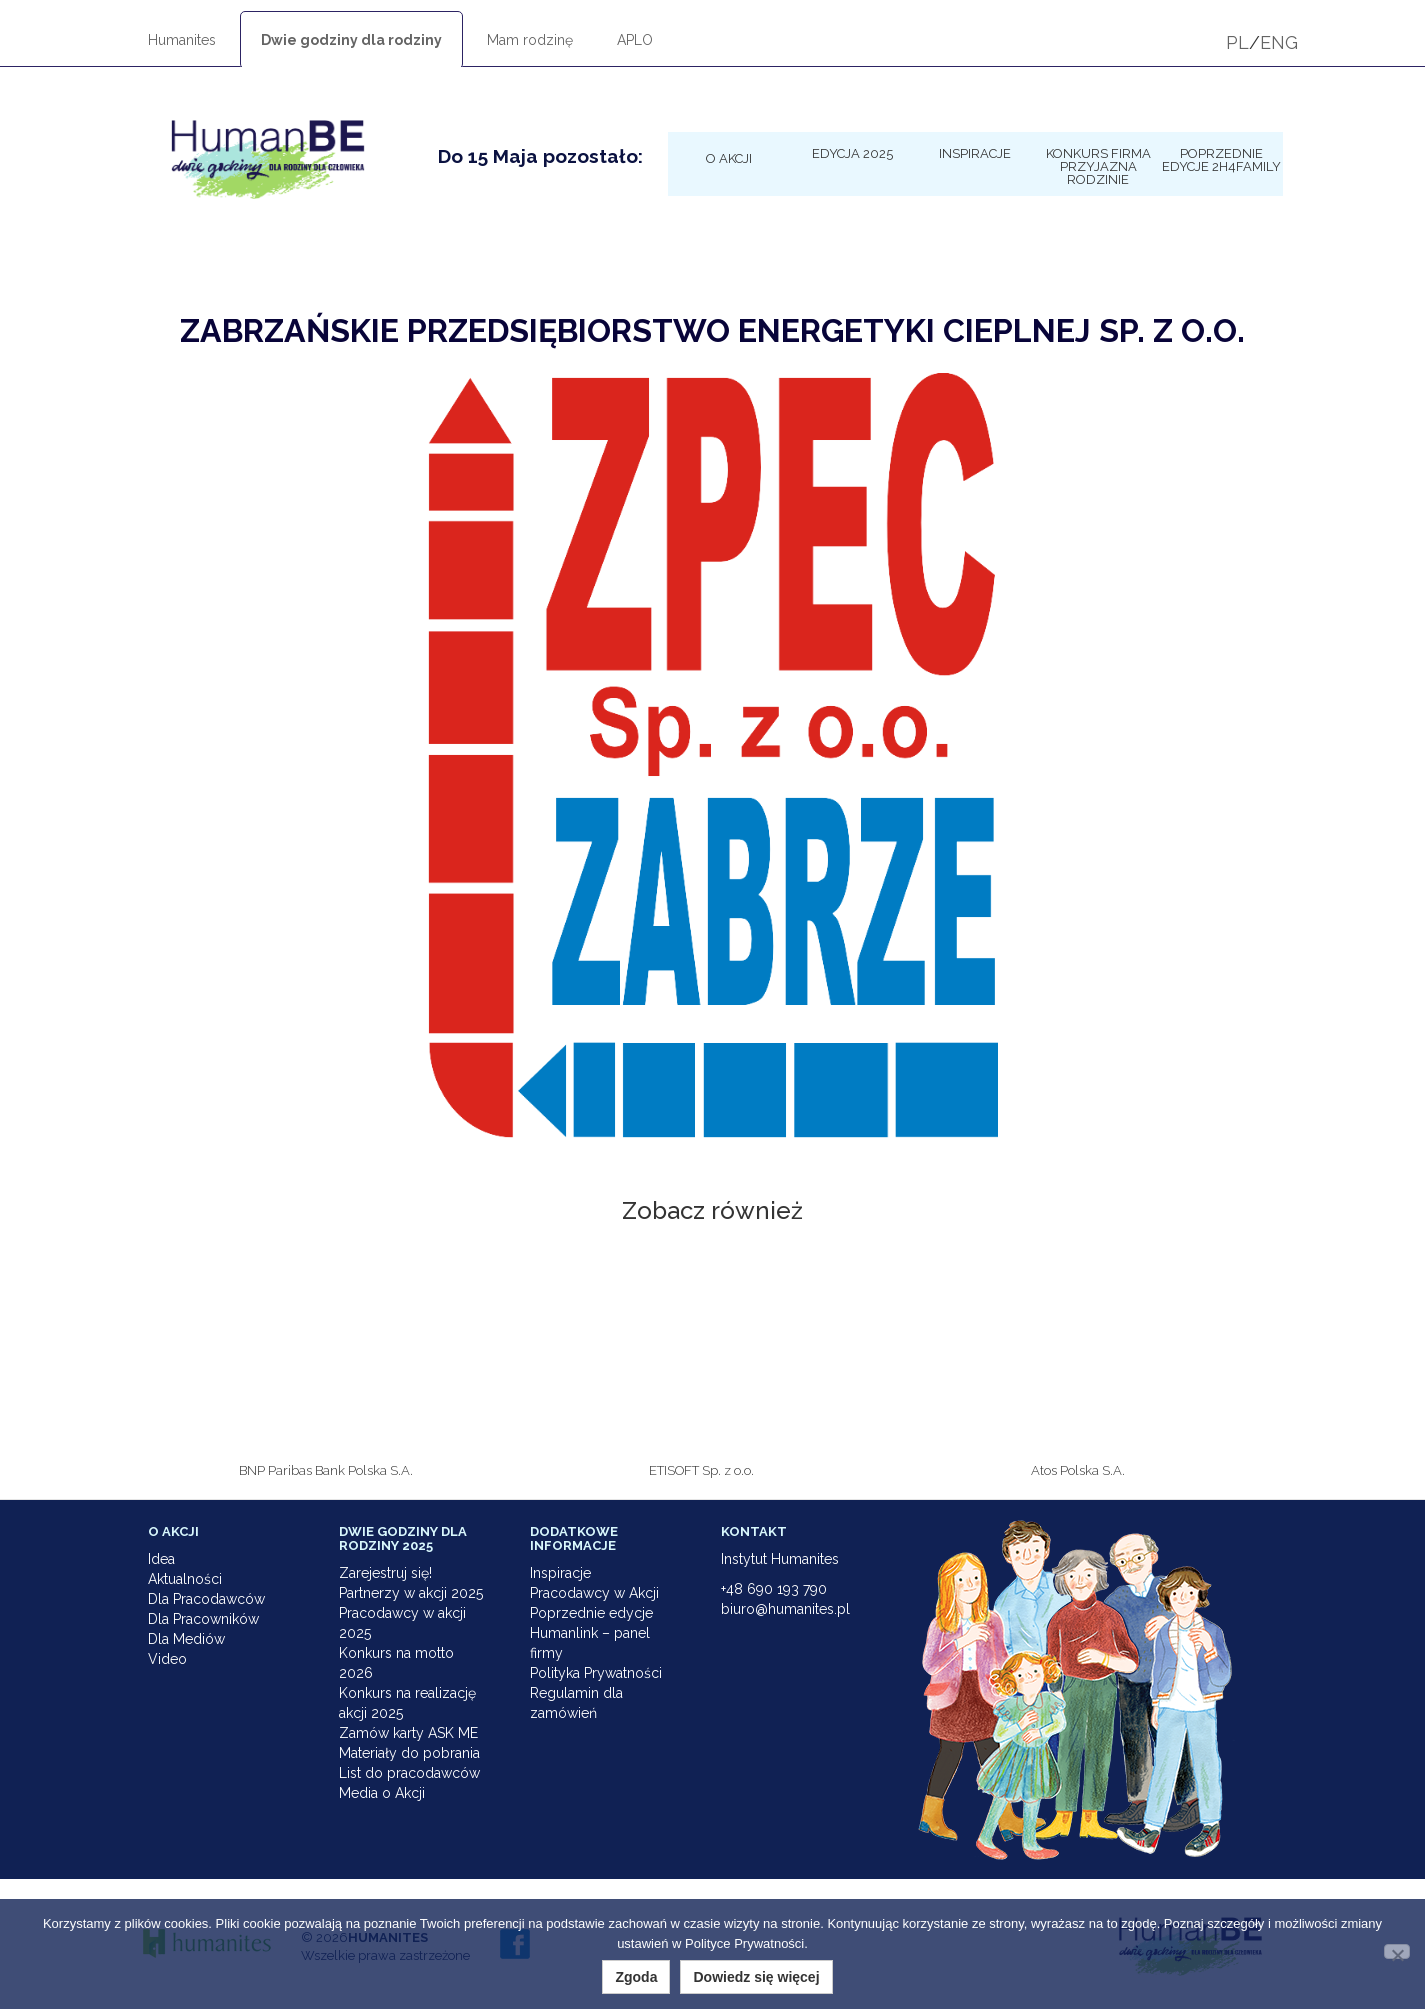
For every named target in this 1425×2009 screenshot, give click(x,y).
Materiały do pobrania (409, 1753)
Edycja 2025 (852, 153)
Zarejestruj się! (385, 1573)
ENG (1279, 42)
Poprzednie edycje (591, 1613)
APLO (635, 40)
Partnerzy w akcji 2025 (411, 1593)
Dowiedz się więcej (756, 1977)
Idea (161, 1559)
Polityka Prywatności (596, 1673)
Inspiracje (975, 153)
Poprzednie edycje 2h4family (1221, 159)
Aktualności (185, 1579)
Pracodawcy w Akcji (594, 1593)
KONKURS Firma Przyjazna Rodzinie (1098, 166)
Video (167, 1659)
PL (1237, 42)
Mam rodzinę (530, 40)
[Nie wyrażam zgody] (1397, 1951)
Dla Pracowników (203, 1619)
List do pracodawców (409, 1773)
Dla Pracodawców (206, 1599)
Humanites (182, 40)
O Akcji (729, 158)
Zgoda (636, 1977)
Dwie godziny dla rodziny (351, 40)
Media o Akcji (382, 1793)
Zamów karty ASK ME (408, 1733)
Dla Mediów (186, 1639)
